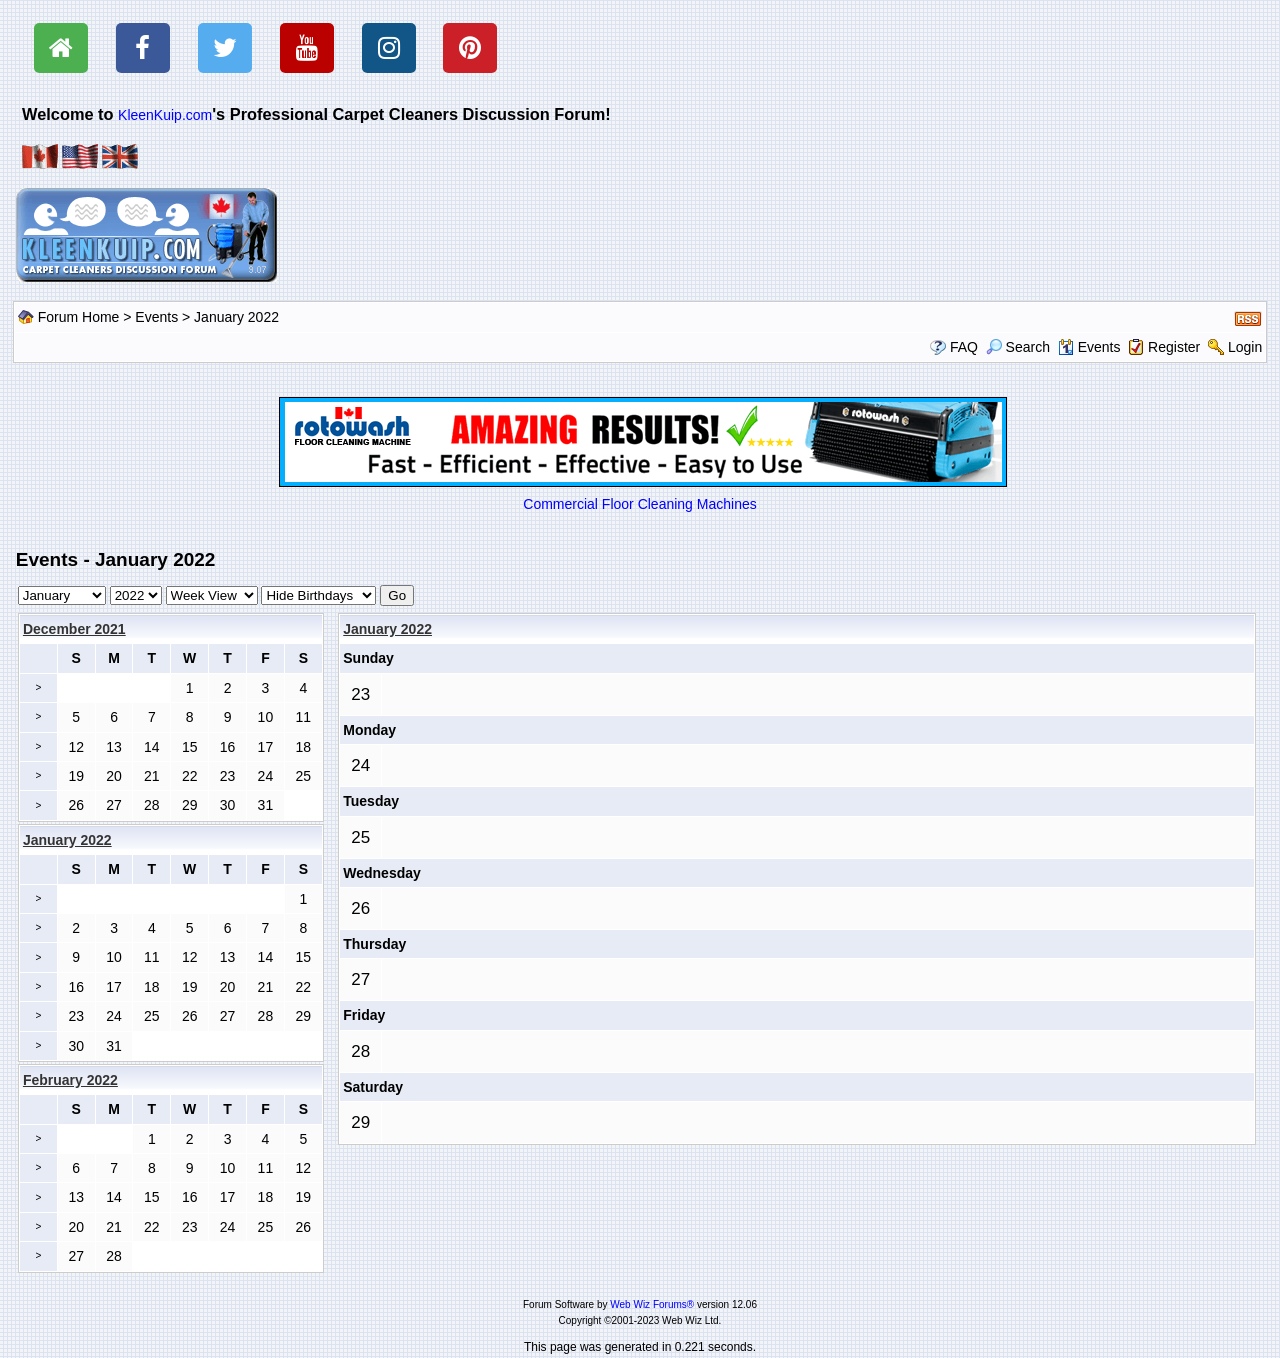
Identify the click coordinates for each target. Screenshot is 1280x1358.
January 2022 (387, 629)
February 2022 (70, 1080)
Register (1174, 347)
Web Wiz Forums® (652, 1304)
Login (1245, 347)
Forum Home (79, 317)
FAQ (964, 347)
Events (156, 317)
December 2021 (74, 629)
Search (1018, 347)
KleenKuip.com (165, 115)
